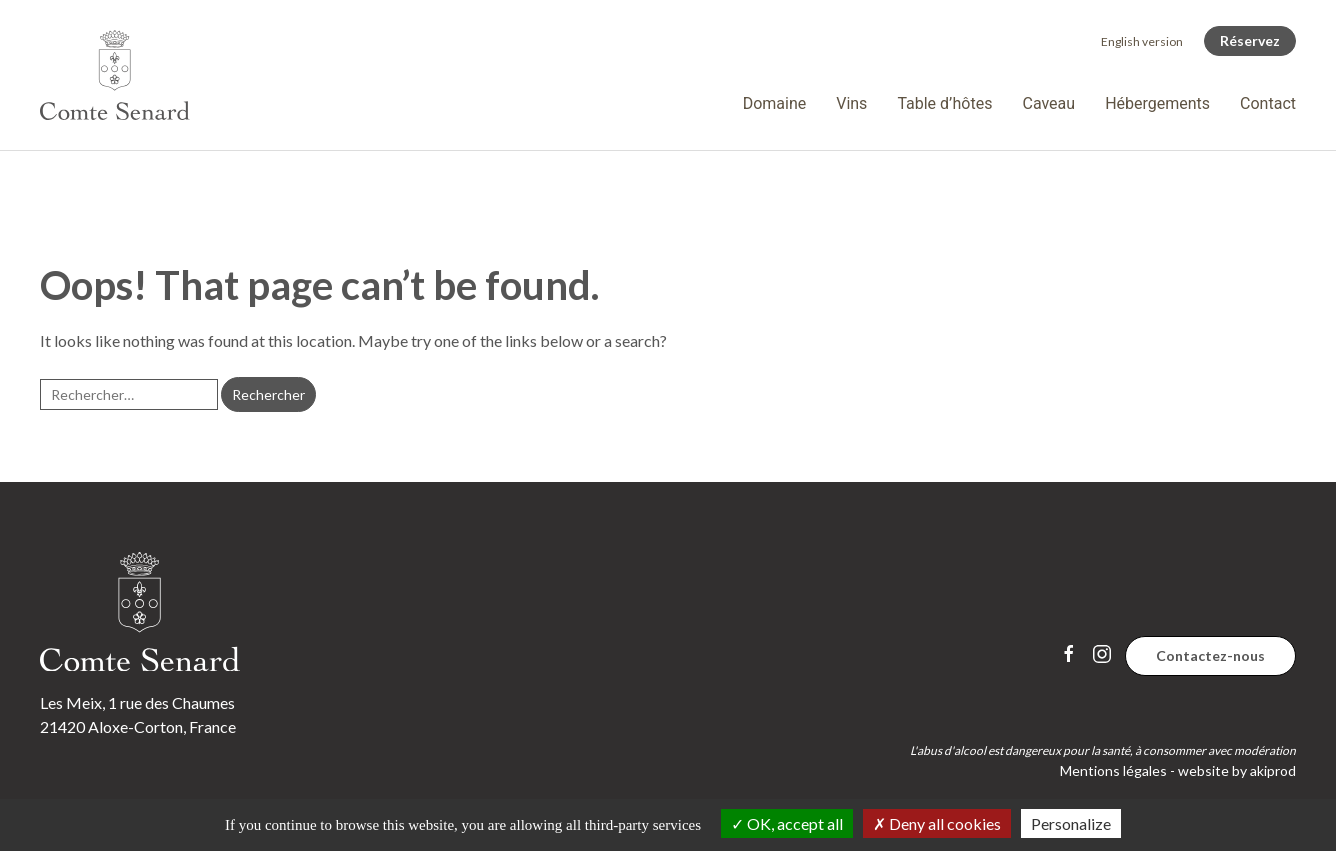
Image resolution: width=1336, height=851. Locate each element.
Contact (1268, 103)
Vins (851, 103)
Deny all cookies (937, 823)
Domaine (775, 103)
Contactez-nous (1210, 655)
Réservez (1250, 40)
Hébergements (1157, 103)
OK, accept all (787, 823)
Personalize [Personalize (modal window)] (1071, 823)
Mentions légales (1113, 770)
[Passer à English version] (1142, 41)
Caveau (1048, 103)
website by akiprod (1237, 770)
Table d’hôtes (944, 103)
